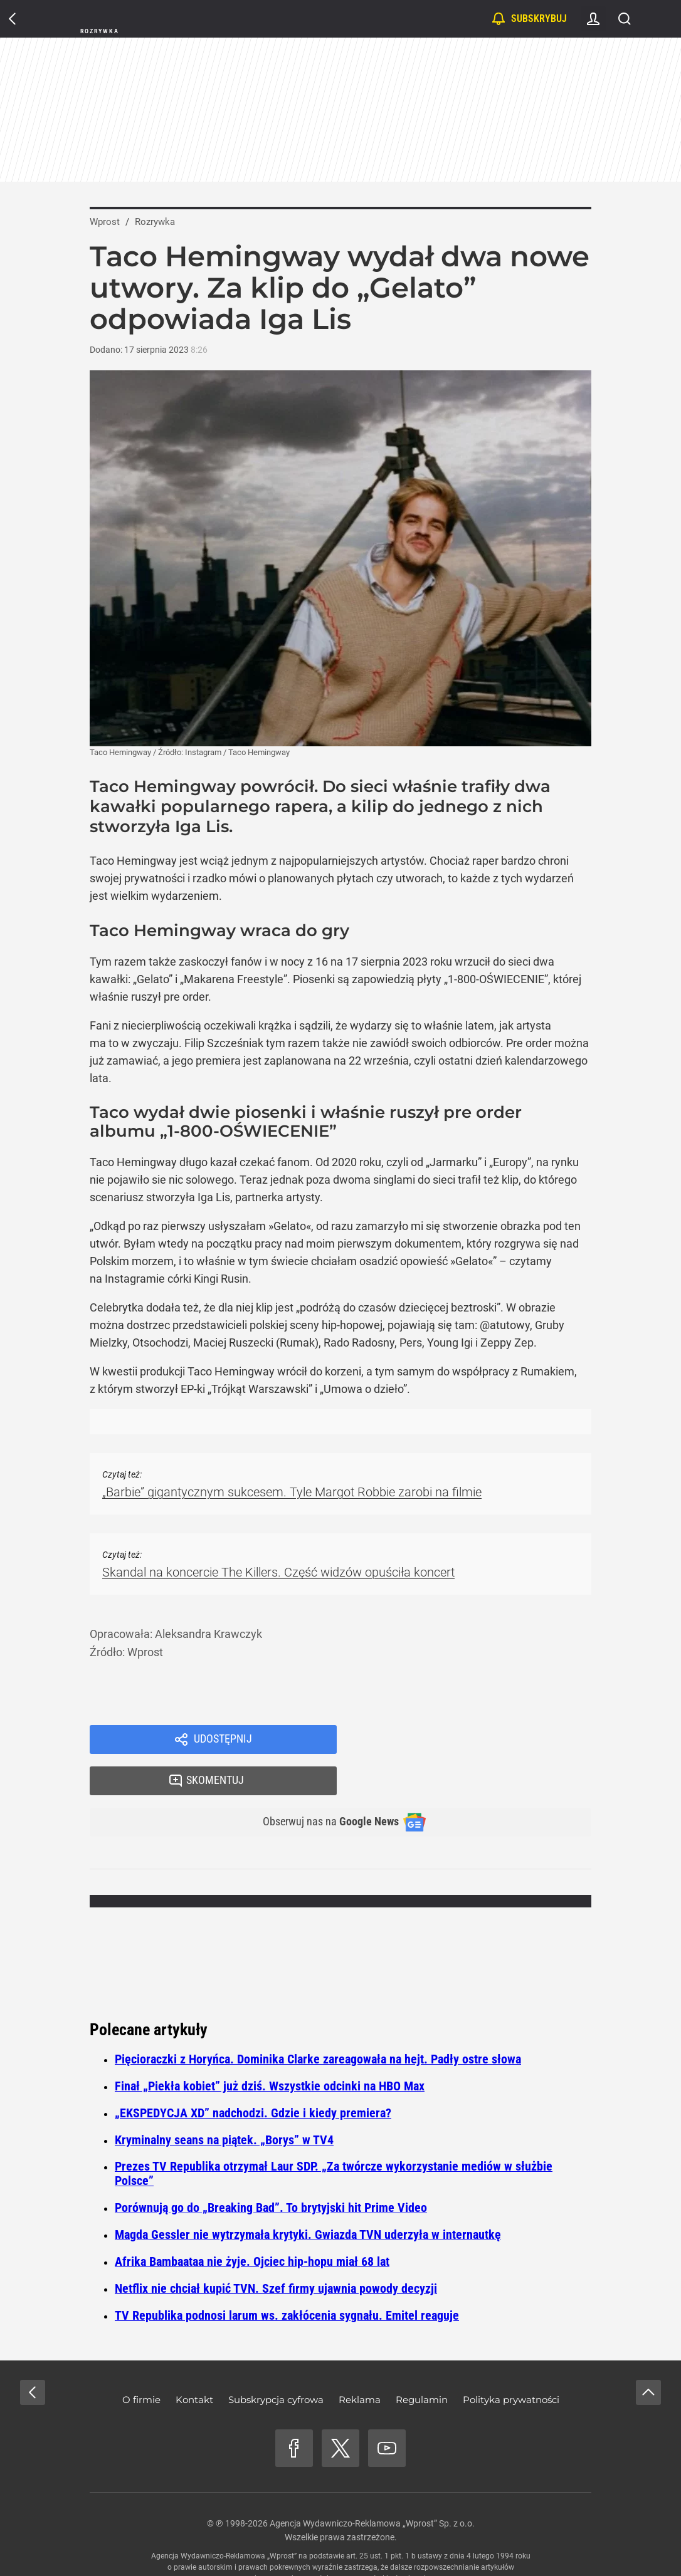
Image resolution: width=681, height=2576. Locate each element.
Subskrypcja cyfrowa (276, 2363)
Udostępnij (223, 1740)
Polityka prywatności (511, 2363)
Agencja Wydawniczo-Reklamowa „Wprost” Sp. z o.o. (372, 2487)
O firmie (141, 2363)
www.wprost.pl (359, 2542)
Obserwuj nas (321, 1784)
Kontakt (194, 2363)
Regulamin (422, 2363)
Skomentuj (480, 1740)
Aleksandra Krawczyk (208, 1633)
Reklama (360, 2363)
